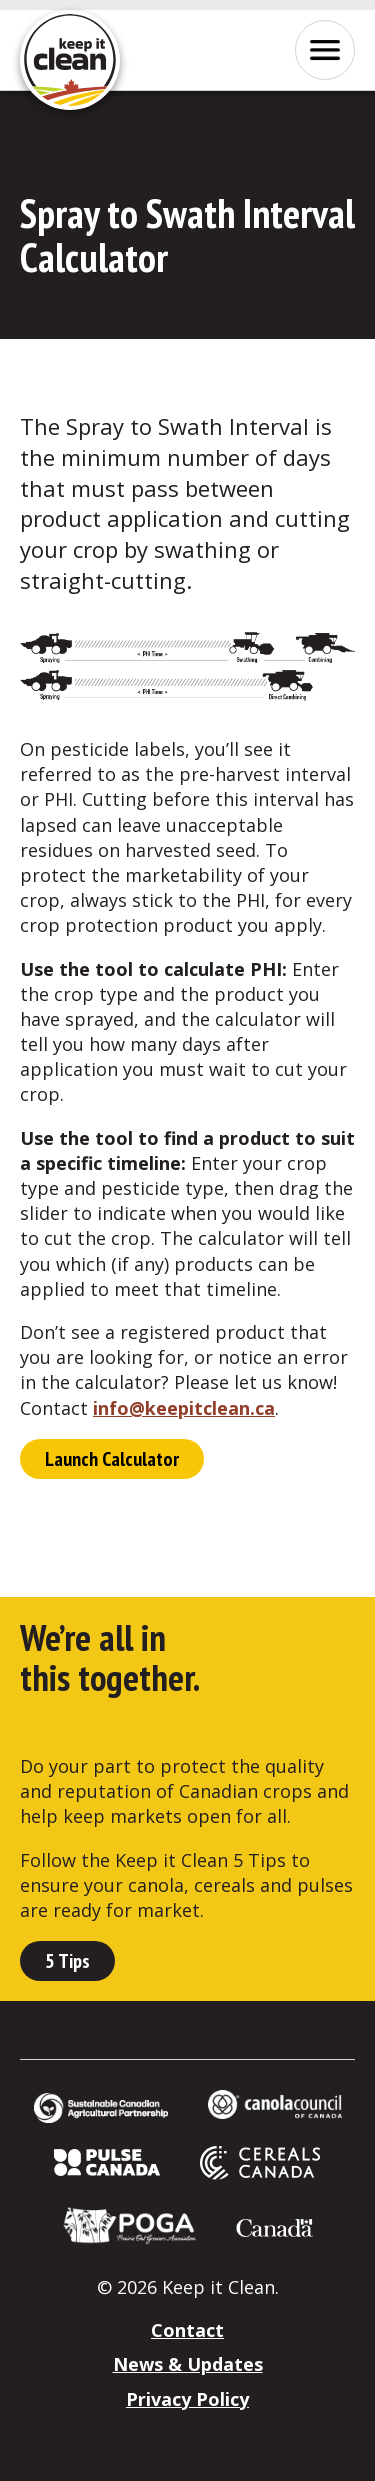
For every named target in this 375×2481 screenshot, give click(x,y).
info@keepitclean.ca (184, 1408)
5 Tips (67, 1961)
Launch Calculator (112, 1459)
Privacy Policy (187, 2399)
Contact (187, 2330)
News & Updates (188, 2364)
